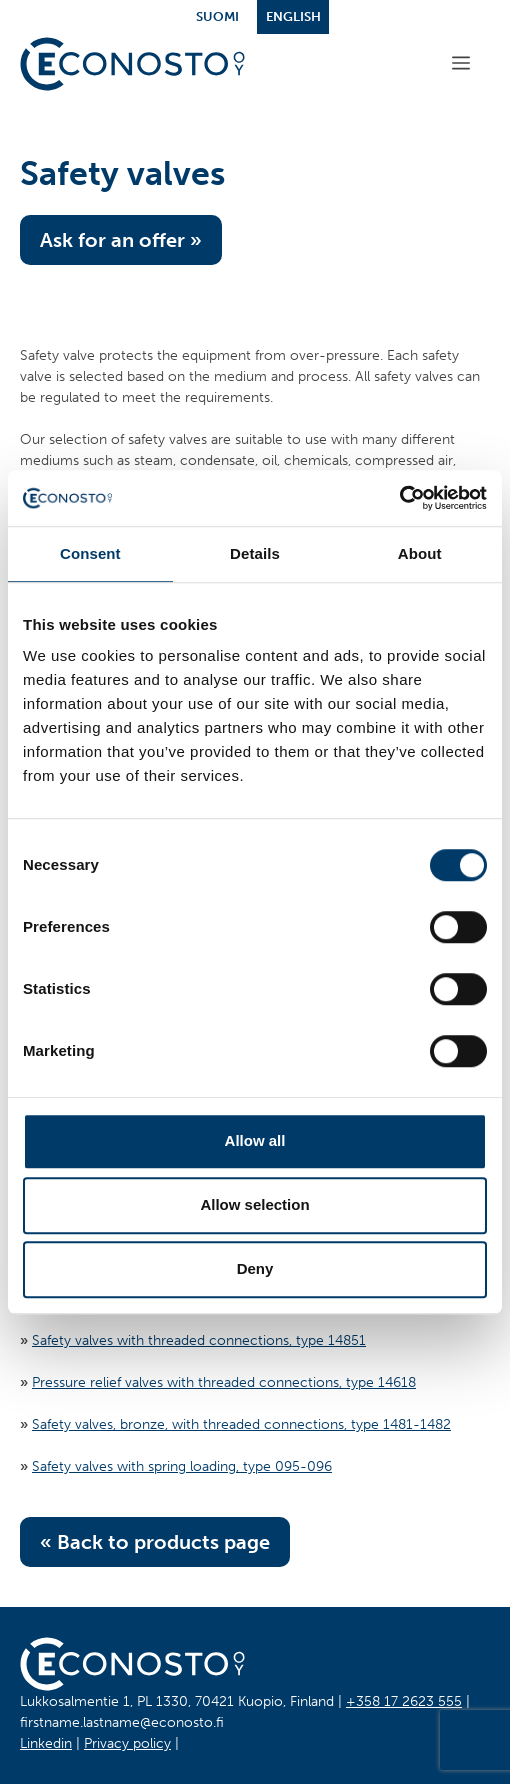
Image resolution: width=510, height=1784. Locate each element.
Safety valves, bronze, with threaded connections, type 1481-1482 (241, 1424)
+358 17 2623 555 (404, 1701)
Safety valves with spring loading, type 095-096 (182, 1466)
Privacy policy (127, 1743)
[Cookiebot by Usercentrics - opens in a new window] (399, 498)
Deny (255, 1268)
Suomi (217, 16)
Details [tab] (255, 553)
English (293, 16)
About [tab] (420, 553)
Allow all (255, 1140)
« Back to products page (155, 1542)
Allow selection (254, 1204)
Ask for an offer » (121, 240)
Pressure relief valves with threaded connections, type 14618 (224, 1382)
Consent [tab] (90, 553)
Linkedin (46, 1743)
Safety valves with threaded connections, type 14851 (199, 1340)
